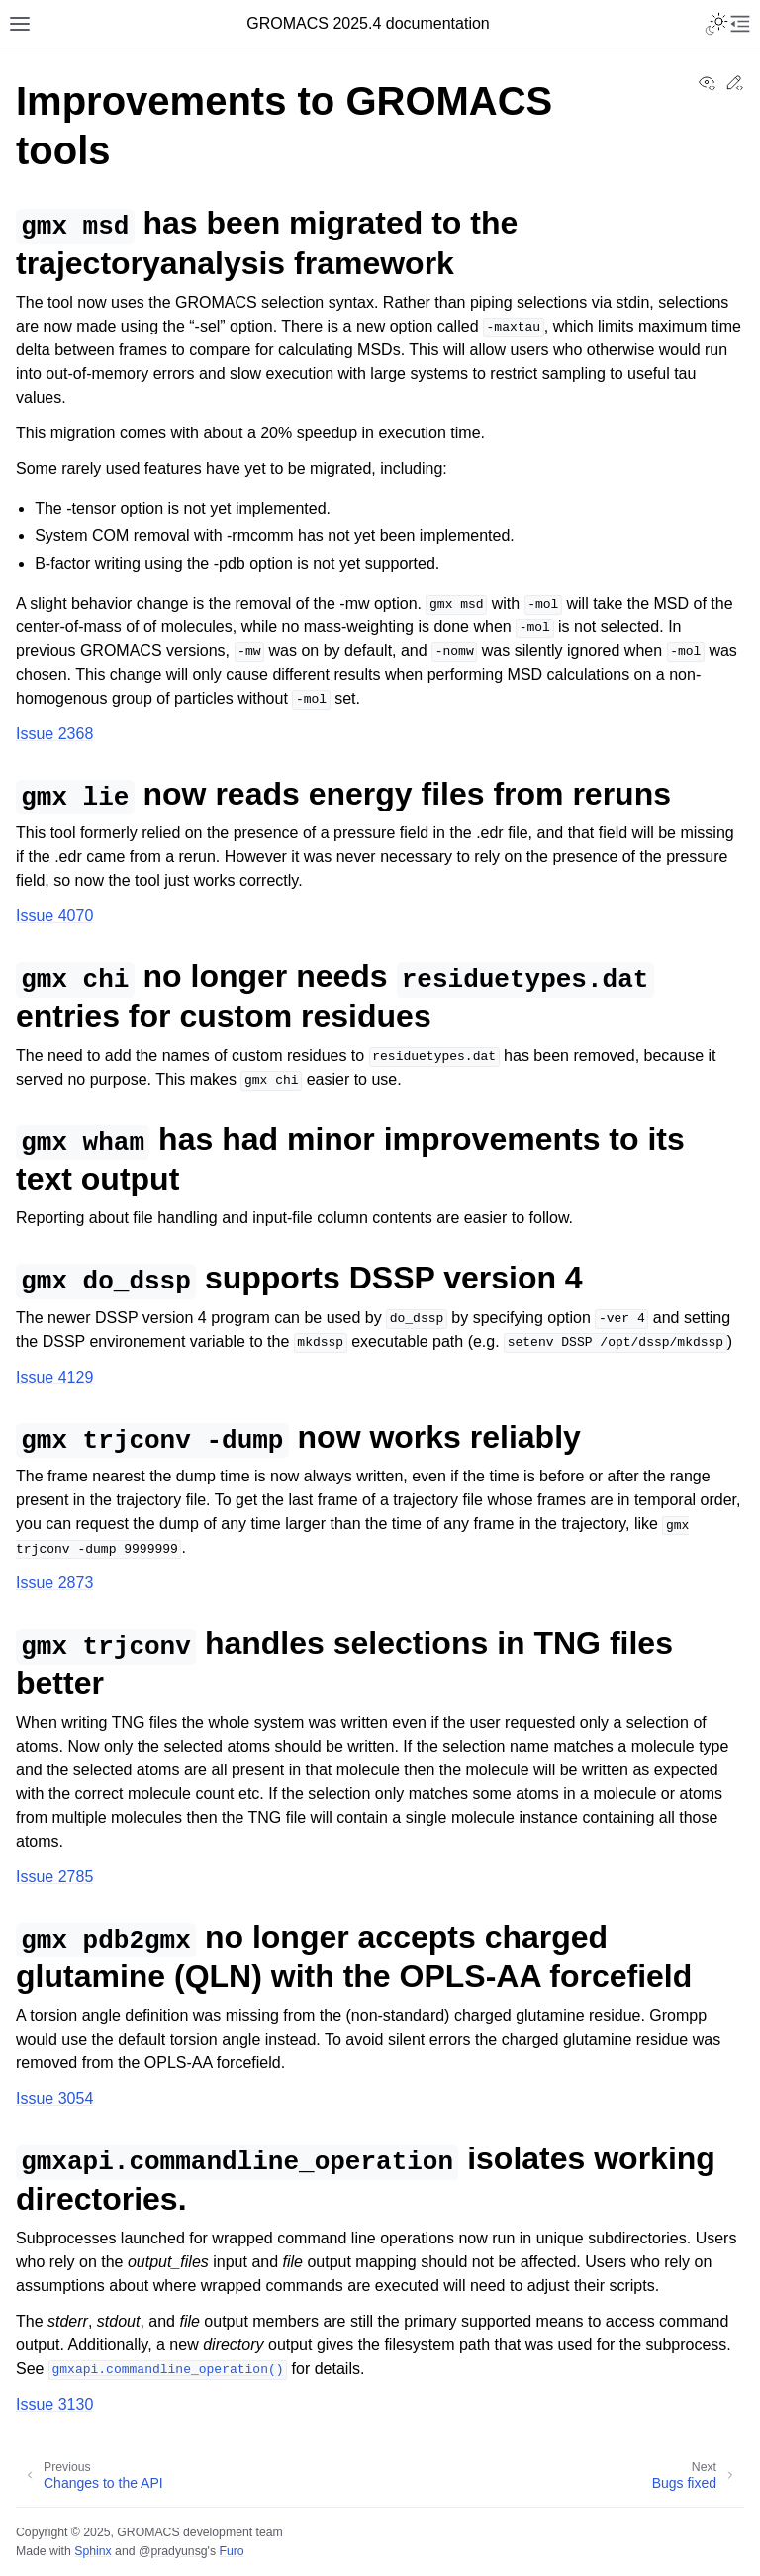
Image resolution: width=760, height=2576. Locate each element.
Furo (231, 2551)
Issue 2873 (54, 1582)
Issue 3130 (54, 2404)
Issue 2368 (54, 733)
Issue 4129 (54, 1377)
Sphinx (92, 2551)
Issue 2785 (54, 1876)
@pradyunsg (173, 2551)
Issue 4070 (54, 915)
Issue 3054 (54, 2098)
